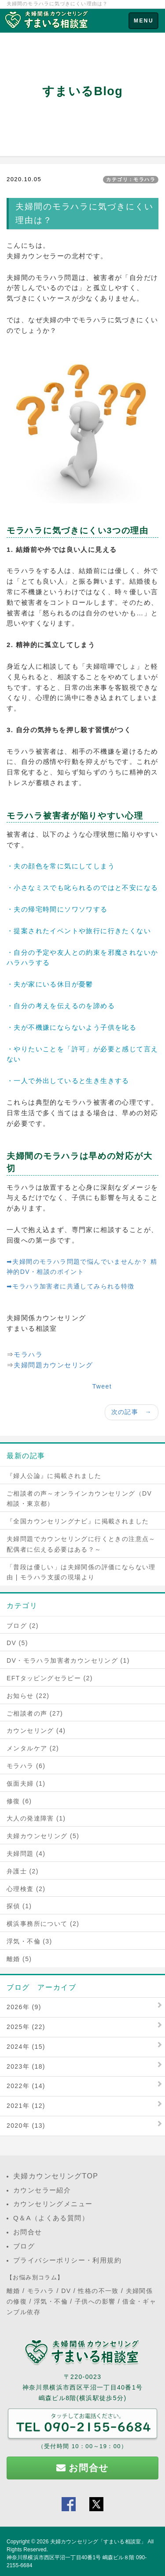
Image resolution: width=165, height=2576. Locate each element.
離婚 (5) (19, 1958)
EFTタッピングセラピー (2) (50, 1678)
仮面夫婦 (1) (26, 1783)
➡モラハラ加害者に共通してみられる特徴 (71, 1286)
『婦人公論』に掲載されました (54, 1475)
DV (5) (17, 1642)
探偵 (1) (19, 1906)
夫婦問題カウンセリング (53, 1365)
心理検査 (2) (26, 1888)
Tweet (102, 1386)
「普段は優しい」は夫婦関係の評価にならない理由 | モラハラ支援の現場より (81, 1572)
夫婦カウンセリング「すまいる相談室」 (98, 2542)
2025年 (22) (26, 2026)
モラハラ (28, 1354)
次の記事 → (131, 1411)
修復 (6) (19, 1801)
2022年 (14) (26, 2085)
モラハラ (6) (26, 1765)
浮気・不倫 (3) (29, 1941)
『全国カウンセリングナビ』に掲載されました (78, 1521)
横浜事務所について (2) (43, 1923)
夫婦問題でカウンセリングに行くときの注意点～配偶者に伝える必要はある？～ (81, 1544)
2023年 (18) (26, 2066)
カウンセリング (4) (36, 1730)
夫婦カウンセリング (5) (43, 1835)
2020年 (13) (26, 2125)
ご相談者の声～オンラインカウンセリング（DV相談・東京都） (79, 1499)
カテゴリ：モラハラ (130, 179)
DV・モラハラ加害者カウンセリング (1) (68, 1660)
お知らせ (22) (28, 1695)
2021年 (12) (26, 2105)
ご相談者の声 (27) (35, 1713)
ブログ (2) (23, 1625)
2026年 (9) (24, 2006)
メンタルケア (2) (33, 1748)
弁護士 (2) (23, 1871)
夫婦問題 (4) (26, 1853)
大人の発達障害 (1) (36, 1818)
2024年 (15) (26, 2046)
